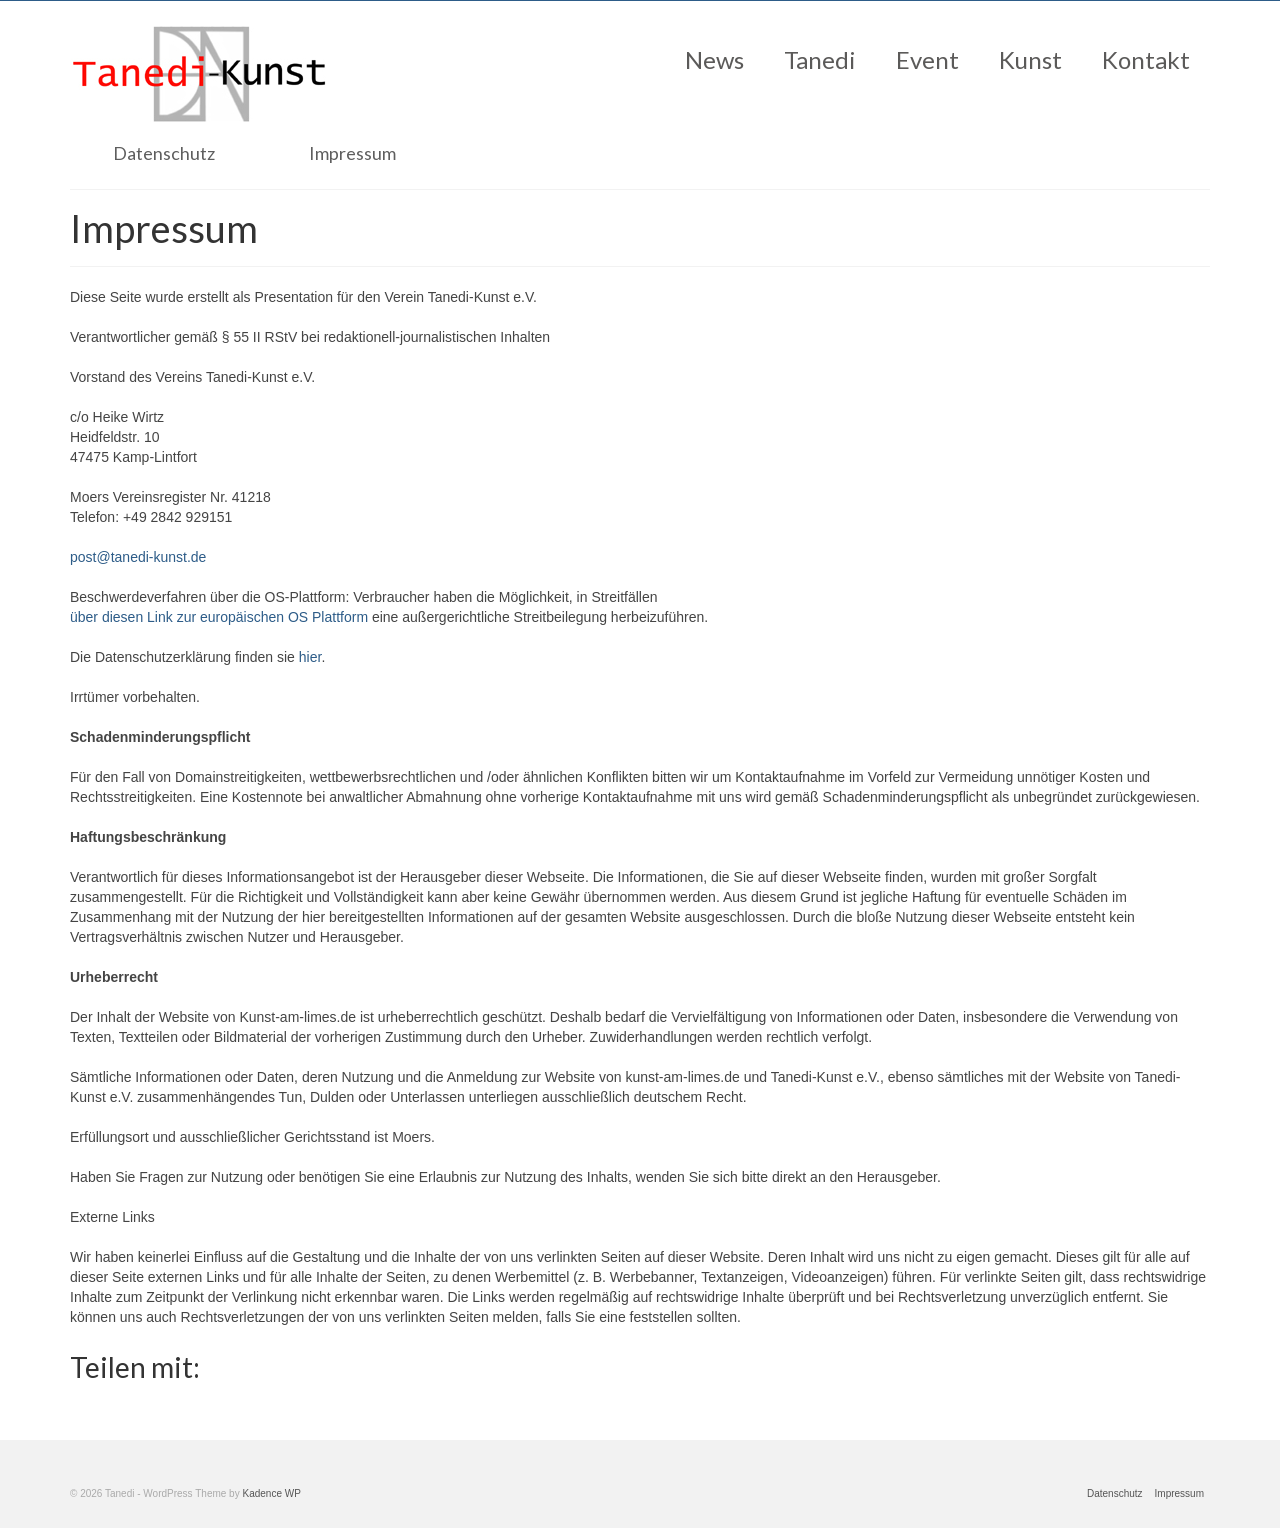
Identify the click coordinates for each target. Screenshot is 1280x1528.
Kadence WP (271, 1493)
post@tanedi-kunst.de (138, 557)
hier (310, 657)
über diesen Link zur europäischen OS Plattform (219, 617)
